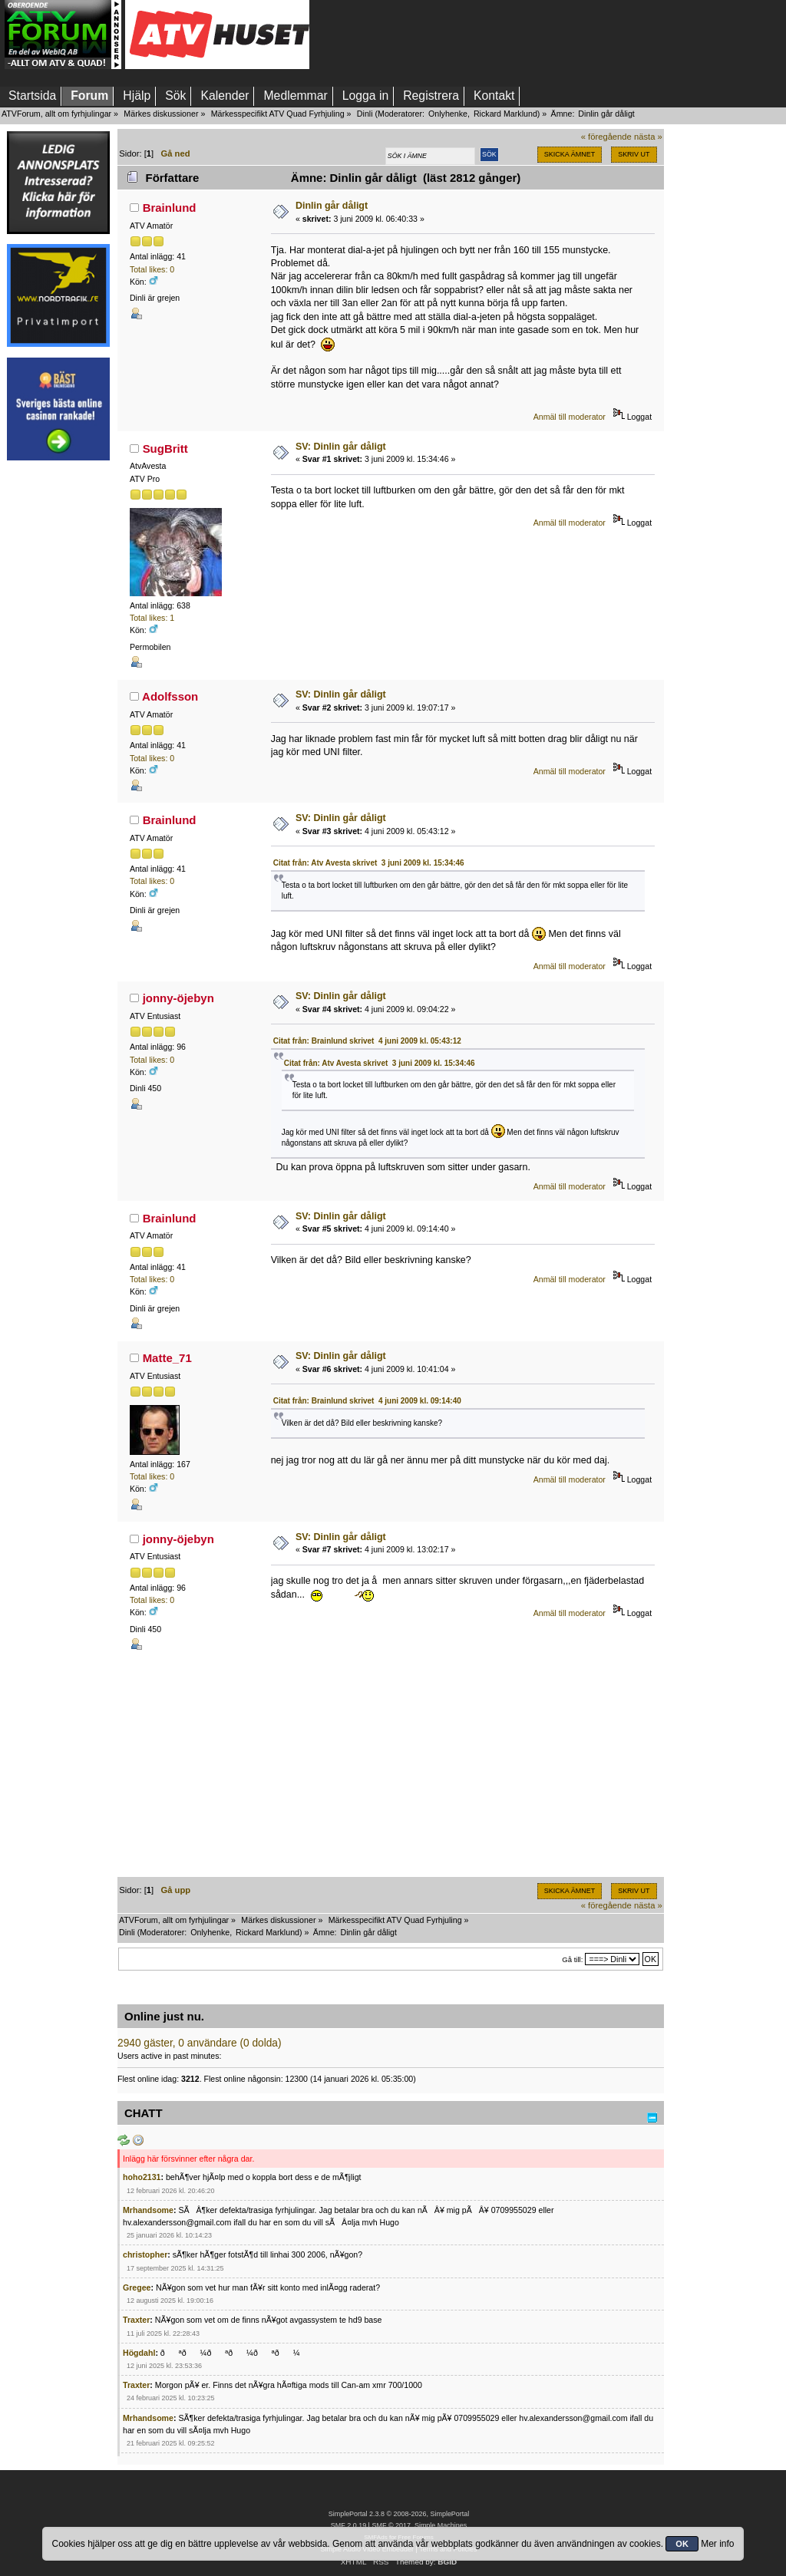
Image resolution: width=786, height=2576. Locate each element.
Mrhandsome (148, 2210)
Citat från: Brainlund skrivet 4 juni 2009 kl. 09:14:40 (367, 1401)
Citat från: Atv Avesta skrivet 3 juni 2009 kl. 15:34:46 (368, 863)
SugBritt (165, 448)
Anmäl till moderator (569, 416)
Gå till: (572, 1959)
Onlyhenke (447, 113)
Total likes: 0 (152, 269)
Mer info (717, 2543)
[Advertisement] (58, 700)
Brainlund (169, 207)
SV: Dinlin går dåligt (341, 446)
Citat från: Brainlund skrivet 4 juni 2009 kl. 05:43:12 (367, 1041)
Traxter (136, 2319)
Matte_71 (167, 1357)
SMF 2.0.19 (348, 2525)
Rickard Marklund (505, 113)
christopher (145, 2254)
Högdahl (139, 2352)
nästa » (648, 136)
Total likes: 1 (152, 617)
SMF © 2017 (391, 2525)
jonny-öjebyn (178, 997)
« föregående (606, 136)
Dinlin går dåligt (332, 205)
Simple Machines (440, 2525)
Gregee (137, 2287)
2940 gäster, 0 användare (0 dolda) (199, 2043)
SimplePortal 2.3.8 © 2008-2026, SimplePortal (399, 2514)
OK (682, 2543)
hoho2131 (141, 2177)
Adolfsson (170, 696)
